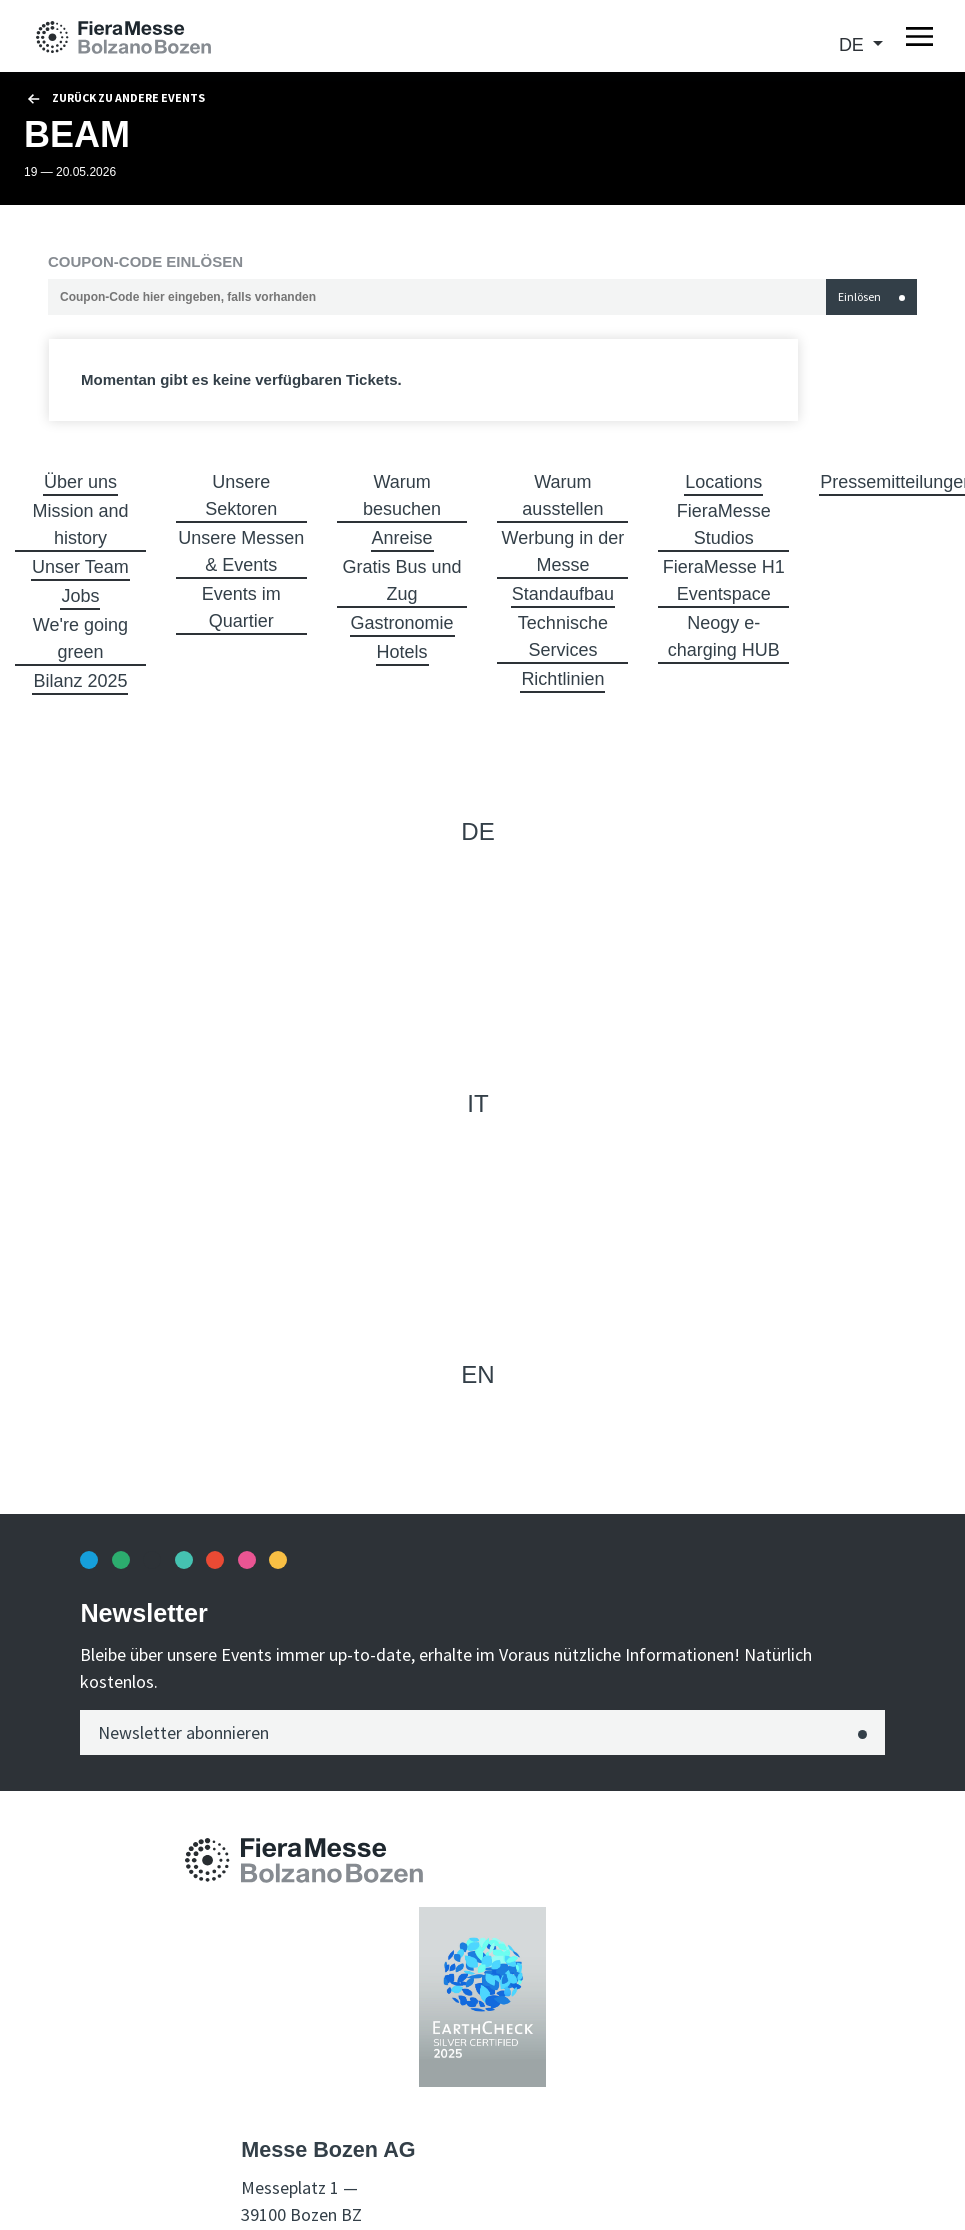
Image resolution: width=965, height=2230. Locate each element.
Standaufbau (563, 594)
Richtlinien (562, 679)
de (854, 45)
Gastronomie (402, 623)
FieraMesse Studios (724, 524)
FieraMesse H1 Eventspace (724, 580)
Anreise (402, 538)
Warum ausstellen (562, 495)
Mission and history (80, 524)
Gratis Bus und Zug (402, 580)
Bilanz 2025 (80, 681)
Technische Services (563, 636)
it (477, 1103)
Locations (723, 482)
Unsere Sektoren (241, 495)
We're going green (80, 638)
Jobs (80, 596)
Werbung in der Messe (563, 551)
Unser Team (80, 567)
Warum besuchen (402, 495)
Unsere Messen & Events (241, 551)
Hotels (402, 652)
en (478, 1374)
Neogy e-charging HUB (724, 636)
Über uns (80, 482)
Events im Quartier (241, 607)
